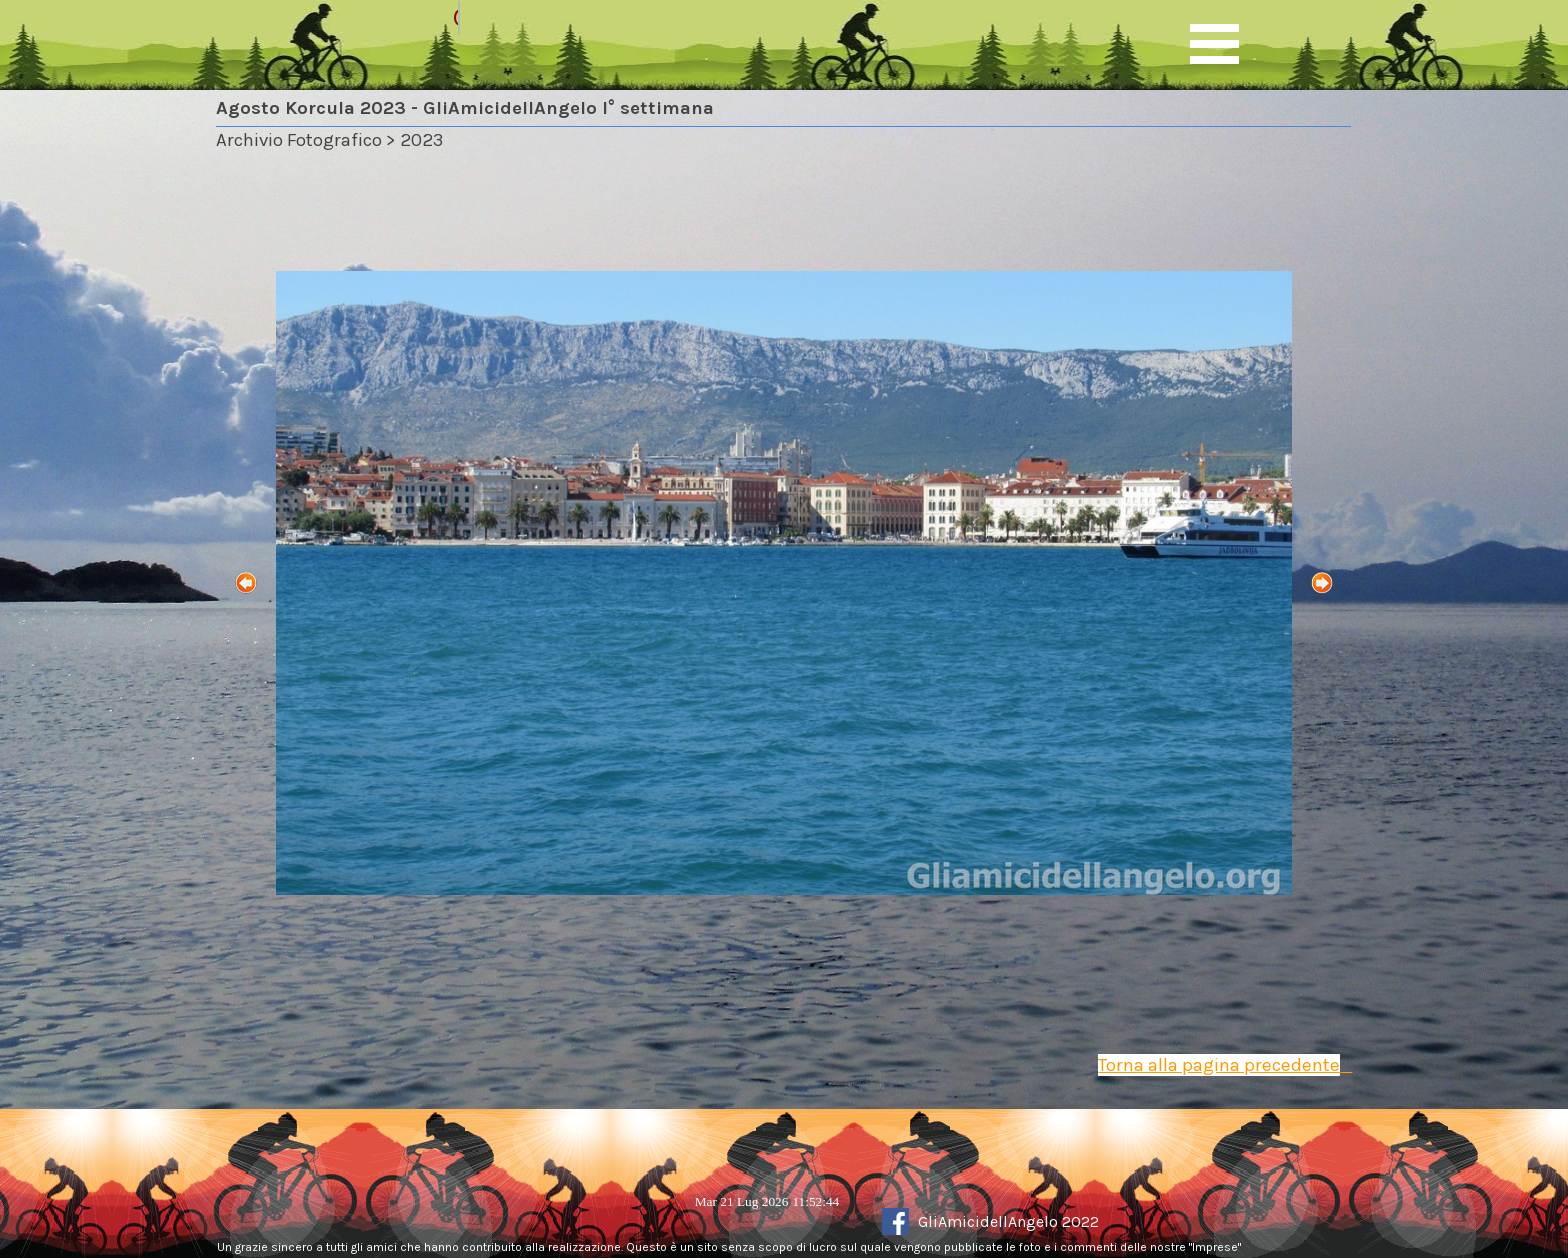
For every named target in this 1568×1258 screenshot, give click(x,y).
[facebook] (895, 1221)
